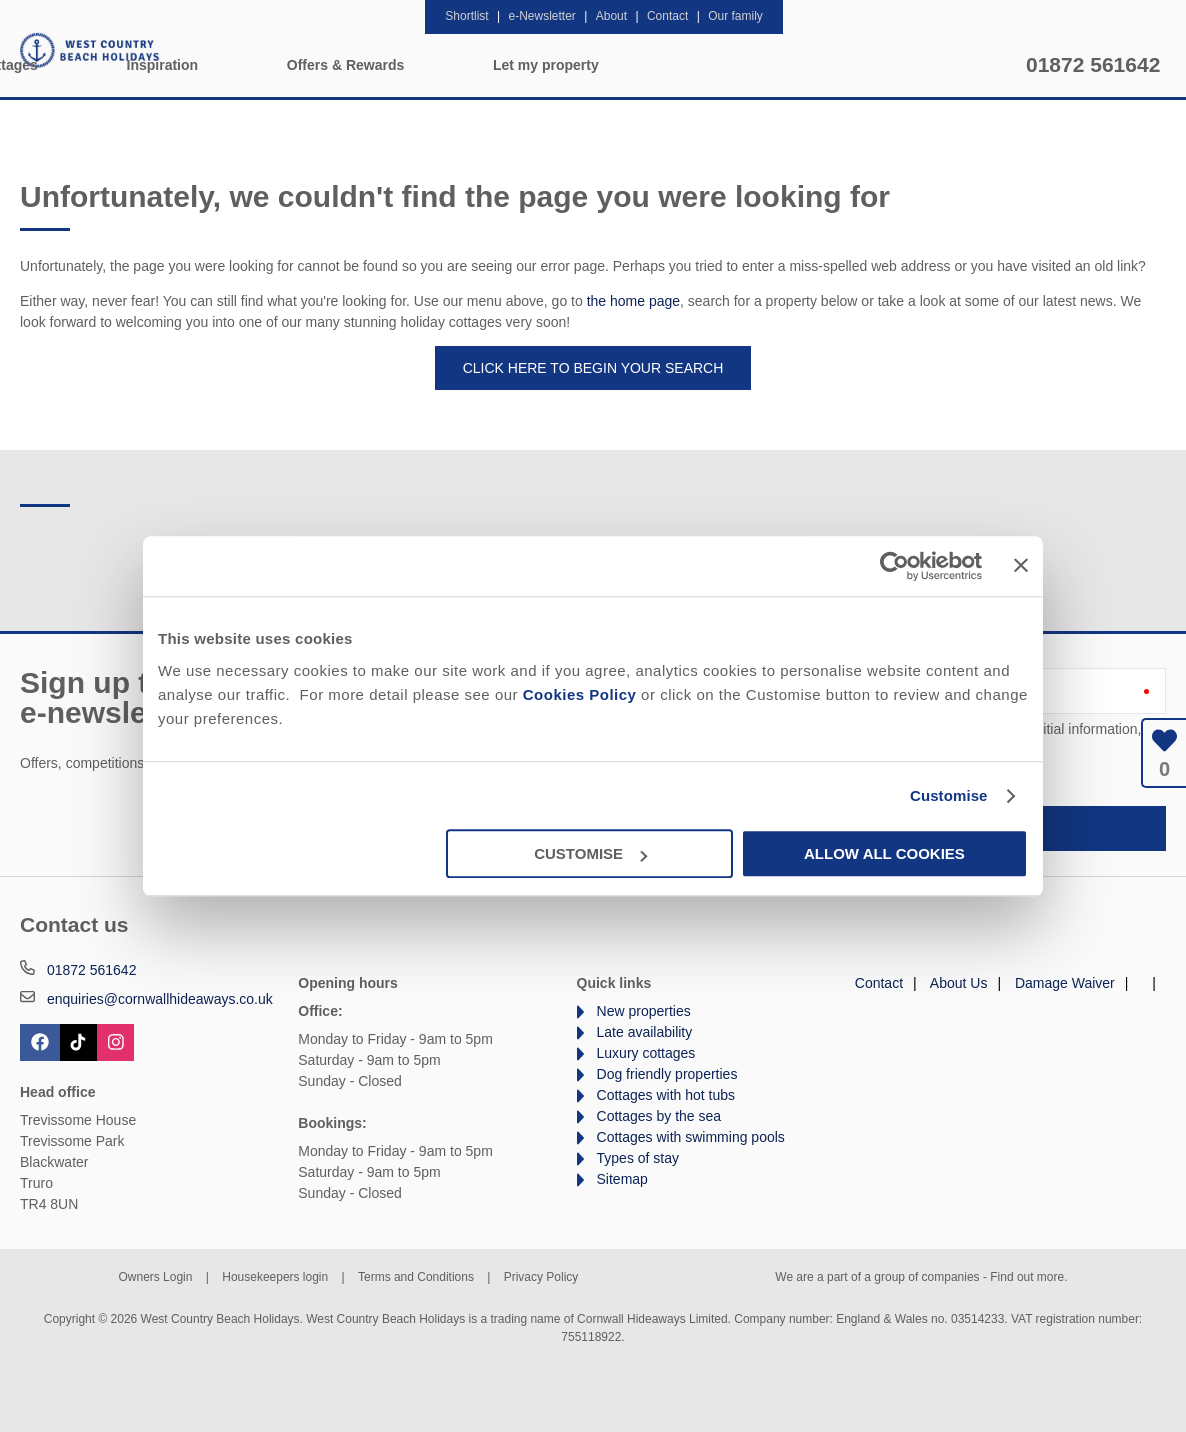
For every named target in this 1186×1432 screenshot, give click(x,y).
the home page (633, 301)
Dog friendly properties (667, 1074)
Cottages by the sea (659, 1116)
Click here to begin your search (593, 368)
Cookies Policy (580, 694)
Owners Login (155, 1277)
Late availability (645, 1032)
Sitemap (622, 1179)
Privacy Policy (541, 1277)
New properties (644, 1011)
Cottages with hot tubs (666, 1095)
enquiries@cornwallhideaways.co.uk (160, 999)
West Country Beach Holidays (90, 50)
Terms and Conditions (416, 1277)
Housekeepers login (275, 1277)
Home (223, 65)
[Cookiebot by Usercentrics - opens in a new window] (894, 566)
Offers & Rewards (728, 65)
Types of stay (638, 1158)
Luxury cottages (646, 1053)
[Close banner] (1021, 565)
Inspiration (545, 65)
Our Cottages (376, 65)
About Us (959, 983)
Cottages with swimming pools (691, 1137)
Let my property (929, 65)
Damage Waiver (1065, 983)
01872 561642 (1093, 64)
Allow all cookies (884, 853)
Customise (949, 795)
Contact (879, 983)
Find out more (1027, 1277)
